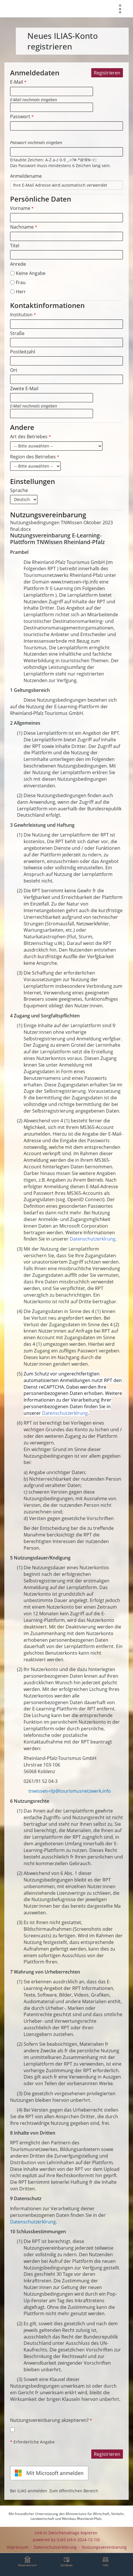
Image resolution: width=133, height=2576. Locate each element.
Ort (13, 370)
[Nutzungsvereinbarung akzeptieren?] (12, 2429)
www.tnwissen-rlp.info (74, 582)
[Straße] (66, 342)
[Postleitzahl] (66, 360)
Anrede (18, 264)
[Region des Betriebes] (35, 466)
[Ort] (66, 379)
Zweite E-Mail (24, 388)
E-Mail (18, 82)
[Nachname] (66, 236)
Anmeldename (26, 176)
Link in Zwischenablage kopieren (66, 2532)
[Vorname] (66, 217)
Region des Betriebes (34, 456)
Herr (18, 291)
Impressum (18, 2547)
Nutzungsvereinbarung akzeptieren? (51, 2420)
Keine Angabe (27, 273)
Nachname (23, 227)
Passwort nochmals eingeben (36, 142)
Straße (17, 333)
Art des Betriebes (30, 436)
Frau (18, 282)
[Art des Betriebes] (56, 446)
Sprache (19, 490)
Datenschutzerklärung (55, 2547)
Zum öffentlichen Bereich (73, 2490)
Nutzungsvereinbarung (104, 2547)
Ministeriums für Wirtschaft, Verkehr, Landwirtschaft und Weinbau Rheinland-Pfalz (78, 2516)
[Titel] (66, 254)
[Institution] (66, 324)
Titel (14, 245)
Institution (23, 314)
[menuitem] (120, 8)
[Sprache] (23, 499)
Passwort (22, 116)
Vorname (22, 208)
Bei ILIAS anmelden (28, 2490)
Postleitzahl (22, 352)
